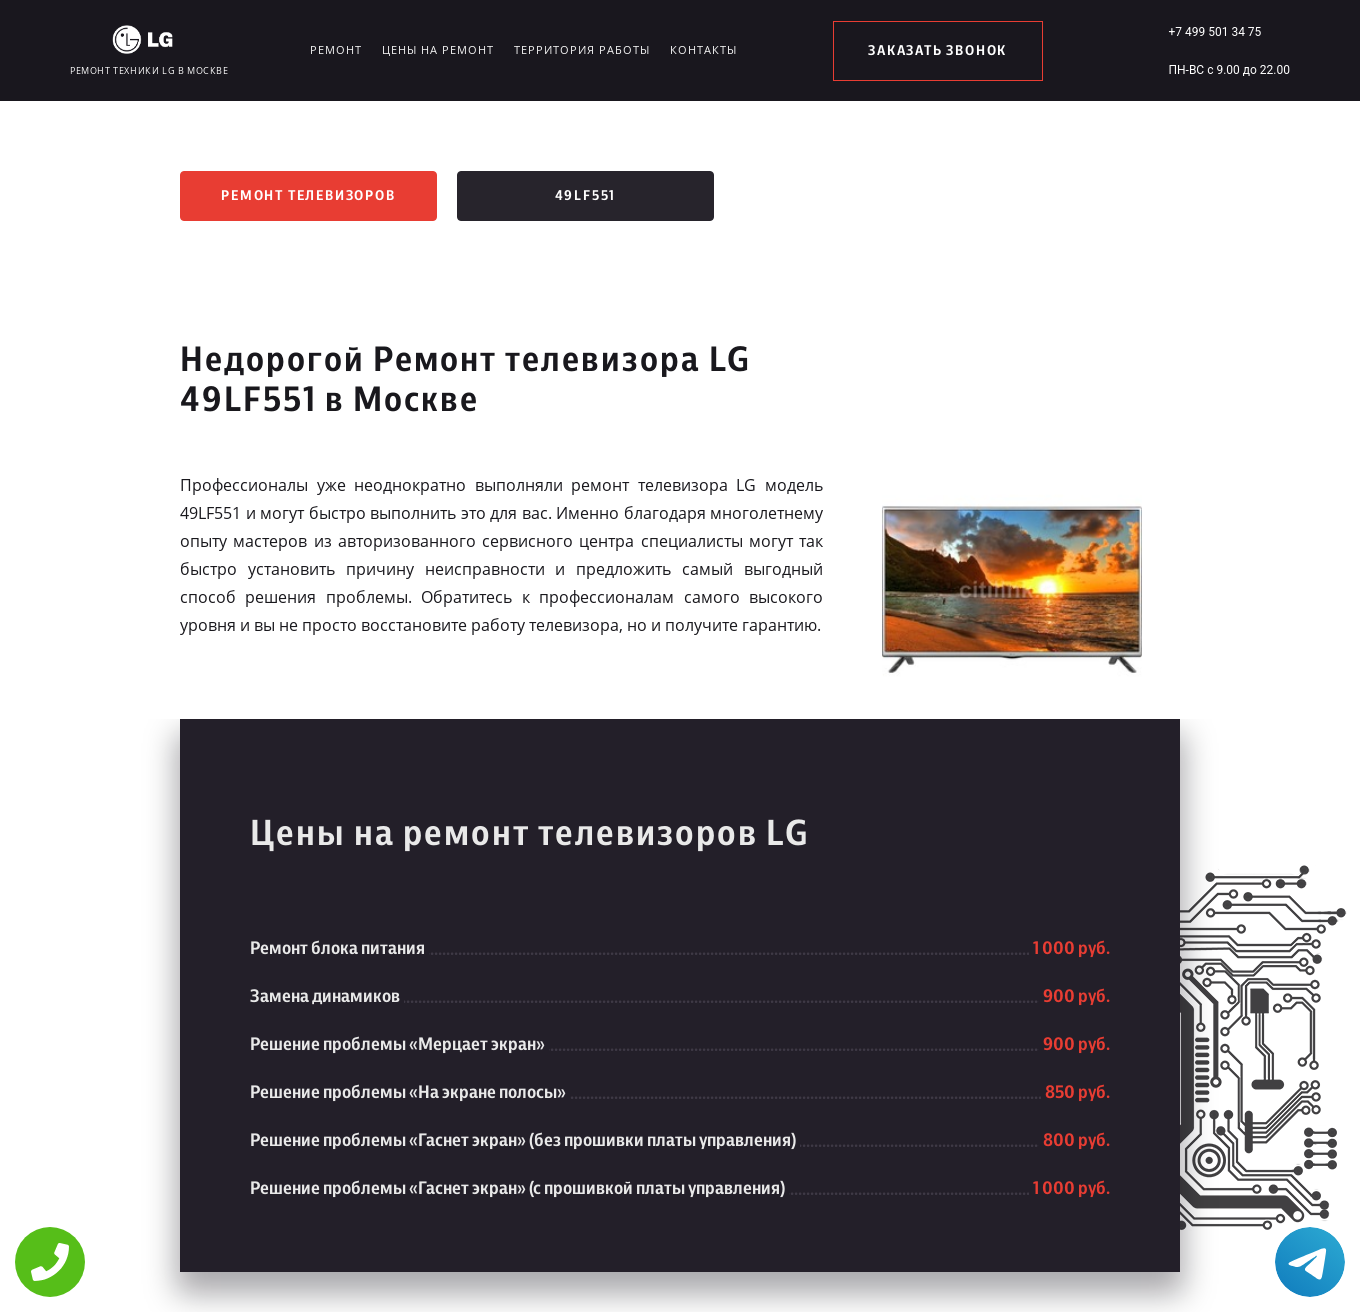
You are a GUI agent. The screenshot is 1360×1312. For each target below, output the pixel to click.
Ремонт (336, 49)
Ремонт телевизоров (308, 196)
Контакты (703, 49)
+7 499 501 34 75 (1214, 32)
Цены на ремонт (438, 49)
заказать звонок (937, 51)
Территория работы (582, 49)
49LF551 (586, 196)
